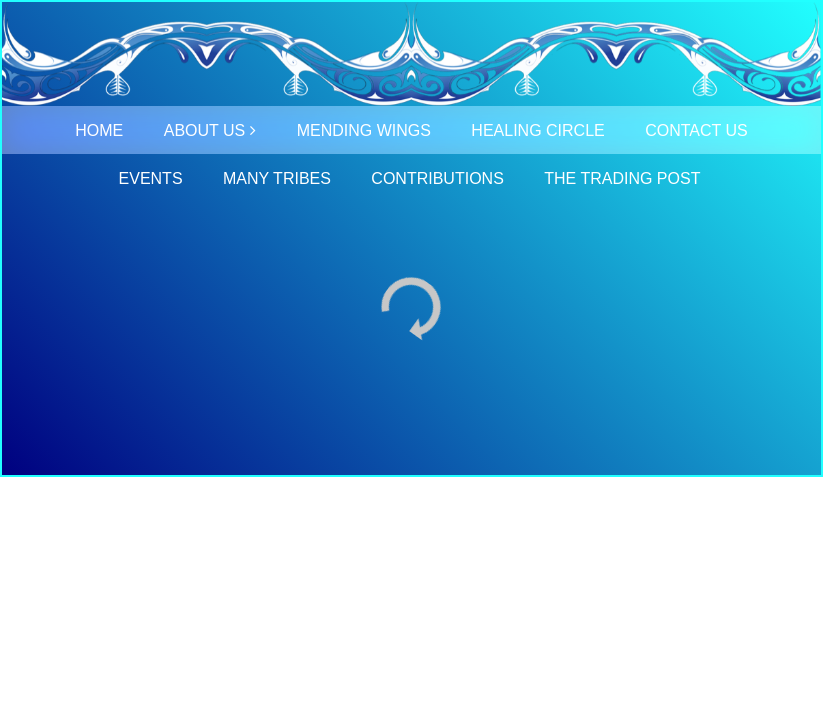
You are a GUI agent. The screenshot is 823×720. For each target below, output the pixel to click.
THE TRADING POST (622, 178)
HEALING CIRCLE (537, 130)
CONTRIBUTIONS (437, 178)
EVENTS (151, 178)
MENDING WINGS (364, 130)
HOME (99, 130)
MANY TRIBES (277, 178)
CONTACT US (696, 130)
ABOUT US (205, 130)
